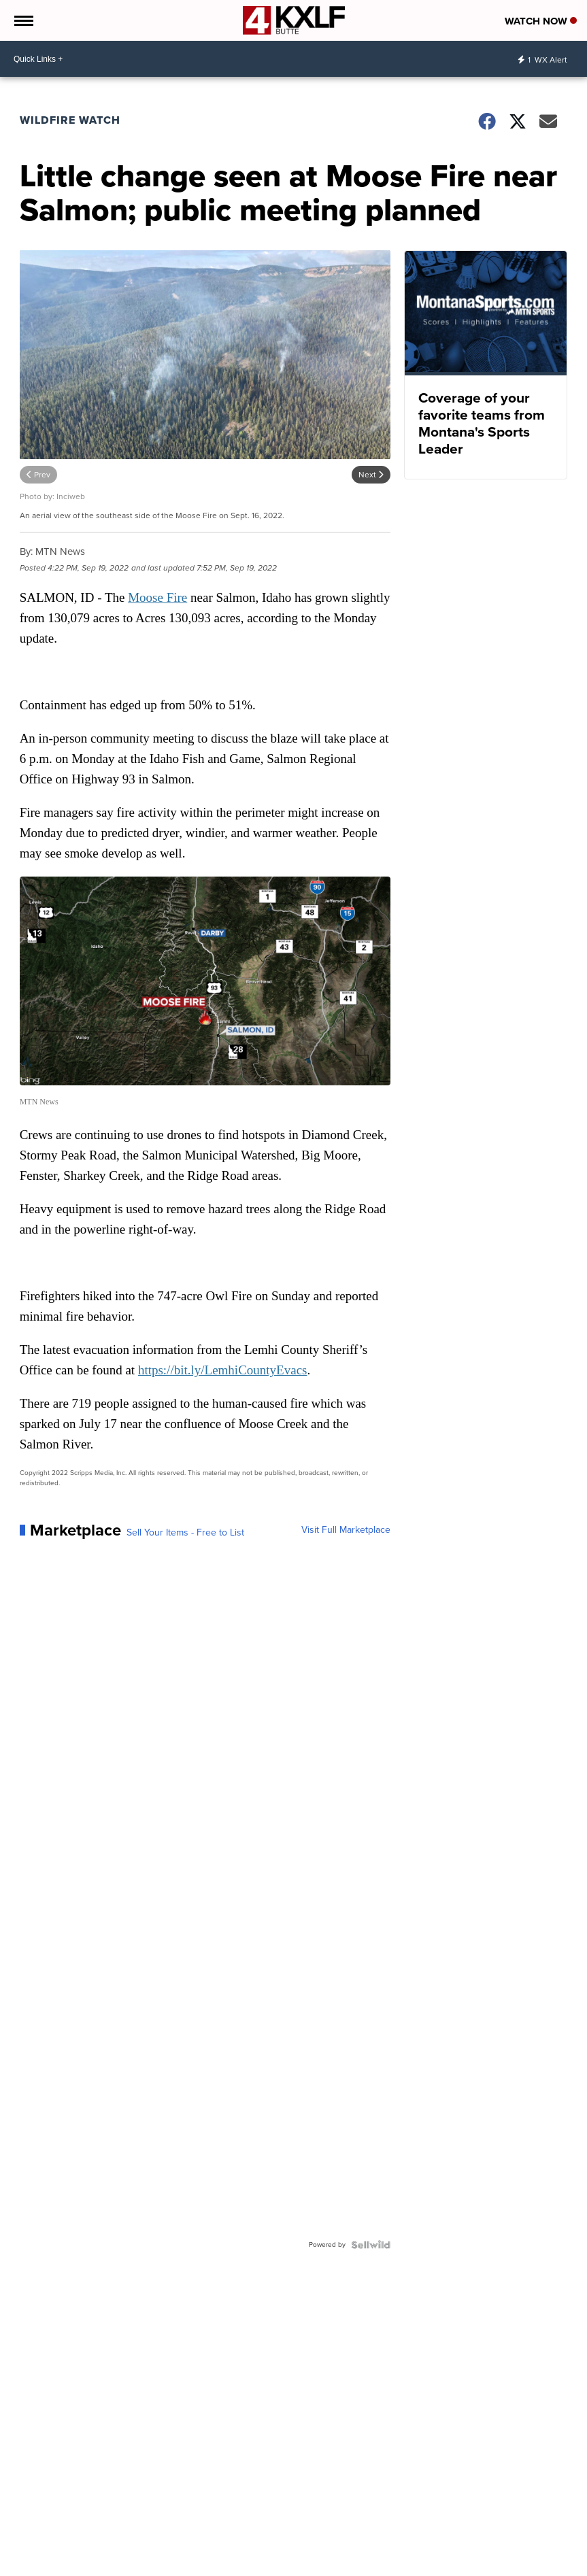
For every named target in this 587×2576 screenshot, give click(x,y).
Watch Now (541, 21)
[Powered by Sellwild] (370, 2245)
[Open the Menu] (22, 20)
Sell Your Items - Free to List (185, 1533)
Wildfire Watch (70, 120)
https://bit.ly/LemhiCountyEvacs (222, 1370)
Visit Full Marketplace (345, 1530)
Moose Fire (157, 597)
